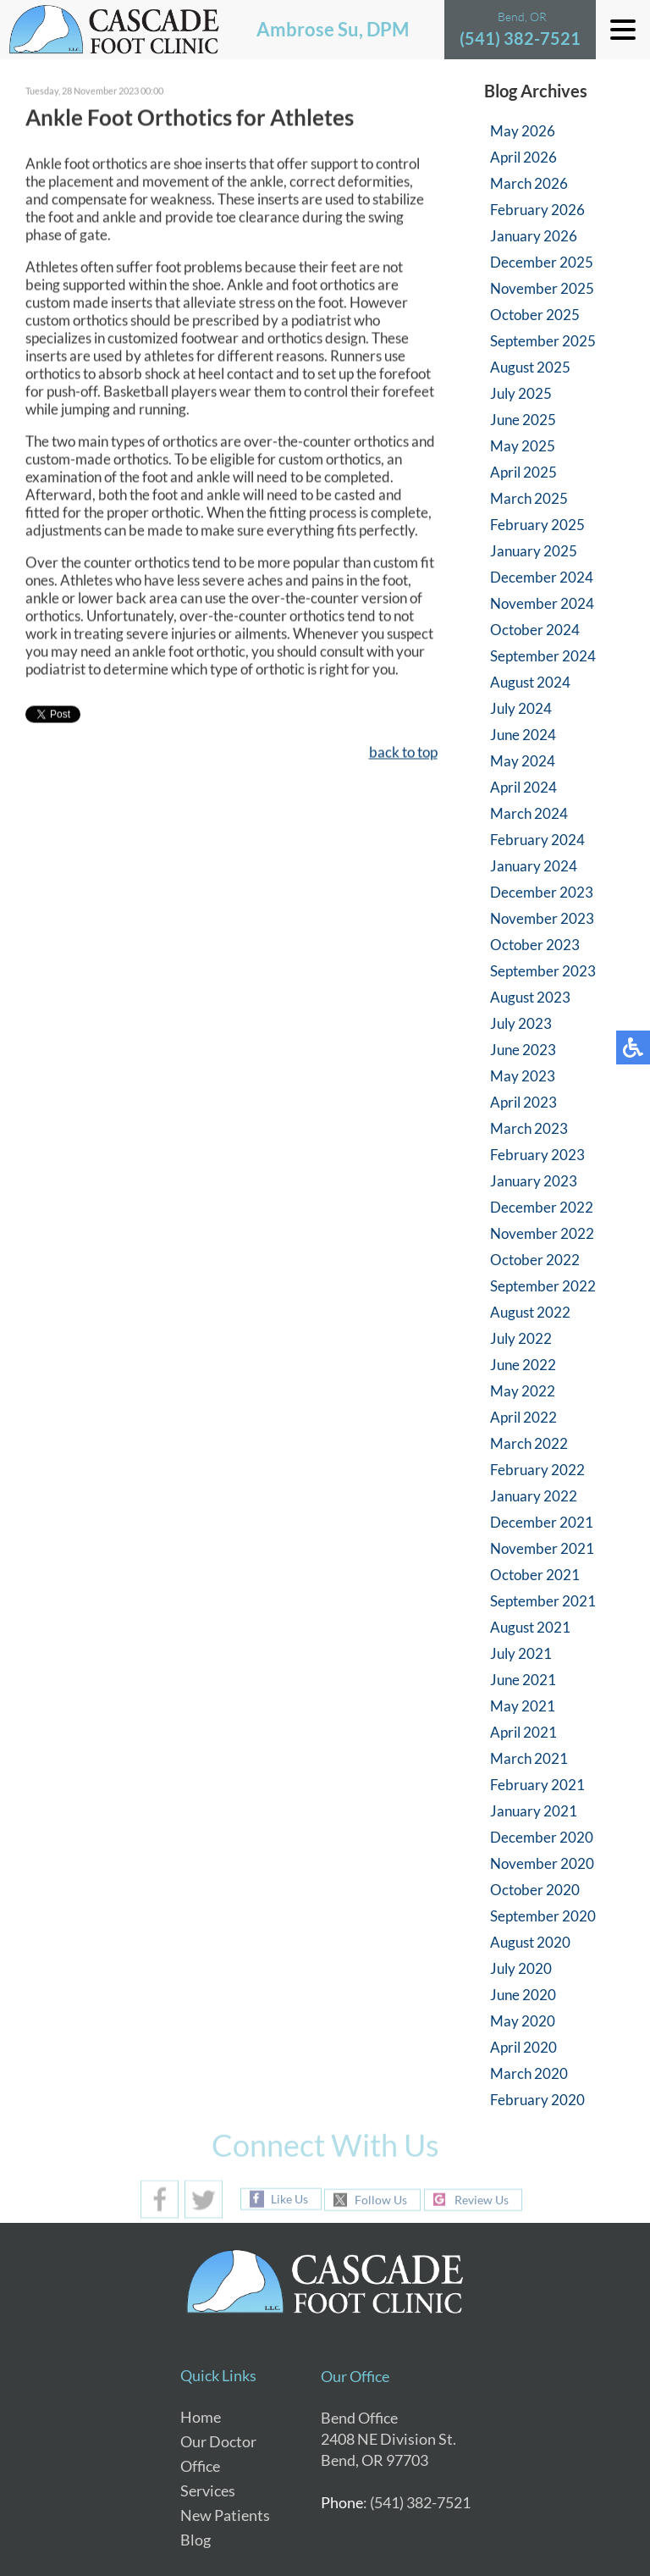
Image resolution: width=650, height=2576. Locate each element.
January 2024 (533, 866)
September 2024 (543, 656)
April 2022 (523, 1417)
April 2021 (523, 1732)
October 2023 (535, 945)
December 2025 (541, 262)
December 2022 (541, 1207)
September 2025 (543, 341)
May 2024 (522, 761)
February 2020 (537, 2100)
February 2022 (537, 1470)
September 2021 (543, 1601)
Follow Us (381, 2199)
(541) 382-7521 (520, 38)
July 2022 (521, 1338)
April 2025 (523, 472)
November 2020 (542, 1863)
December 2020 (541, 1837)
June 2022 (523, 1365)
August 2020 (530, 1942)
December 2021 (541, 1522)
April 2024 (523, 787)
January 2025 (533, 551)
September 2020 (543, 1916)
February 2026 (537, 209)
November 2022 (542, 1233)
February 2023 (537, 1155)
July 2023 (521, 1023)
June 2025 (523, 419)
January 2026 (533, 236)
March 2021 (529, 1758)
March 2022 (529, 1443)
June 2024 (523, 735)
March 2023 (529, 1128)
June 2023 (523, 1050)
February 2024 (537, 840)
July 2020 (521, 1968)
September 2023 (543, 971)
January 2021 (533, 1811)
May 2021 (522, 1706)
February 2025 (537, 524)
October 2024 (535, 629)
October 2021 (535, 1575)
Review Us (481, 2199)
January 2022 (533, 1496)
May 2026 (522, 131)
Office (200, 2466)
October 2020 (535, 1890)
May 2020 (522, 2021)
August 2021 (530, 1627)
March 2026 (529, 183)
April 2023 (523, 1102)
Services (207, 2490)
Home (200, 2416)
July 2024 (521, 708)
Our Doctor (218, 2441)
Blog (195, 2539)
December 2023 (541, 892)
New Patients (225, 2515)
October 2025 (535, 314)
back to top (403, 753)
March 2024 (529, 813)
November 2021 (542, 1548)
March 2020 (529, 2073)
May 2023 (522, 1076)
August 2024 (530, 682)
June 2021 (523, 1680)
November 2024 (542, 603)
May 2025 (522, 446)
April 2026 (523, 157)
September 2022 (543, 1286)
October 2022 (535, 1260)
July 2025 (521, 393)
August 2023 (530, 997)
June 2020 (523, 1995)
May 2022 (522, 1391)
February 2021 (537, 1785)
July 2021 (521, 1653)
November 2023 (542, 918)
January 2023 (533, 1181)
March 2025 (529, 498)
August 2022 (530, 1312)
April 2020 (523, 2047)
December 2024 (541, 577)
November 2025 (542, 288)
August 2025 (530, 367)
